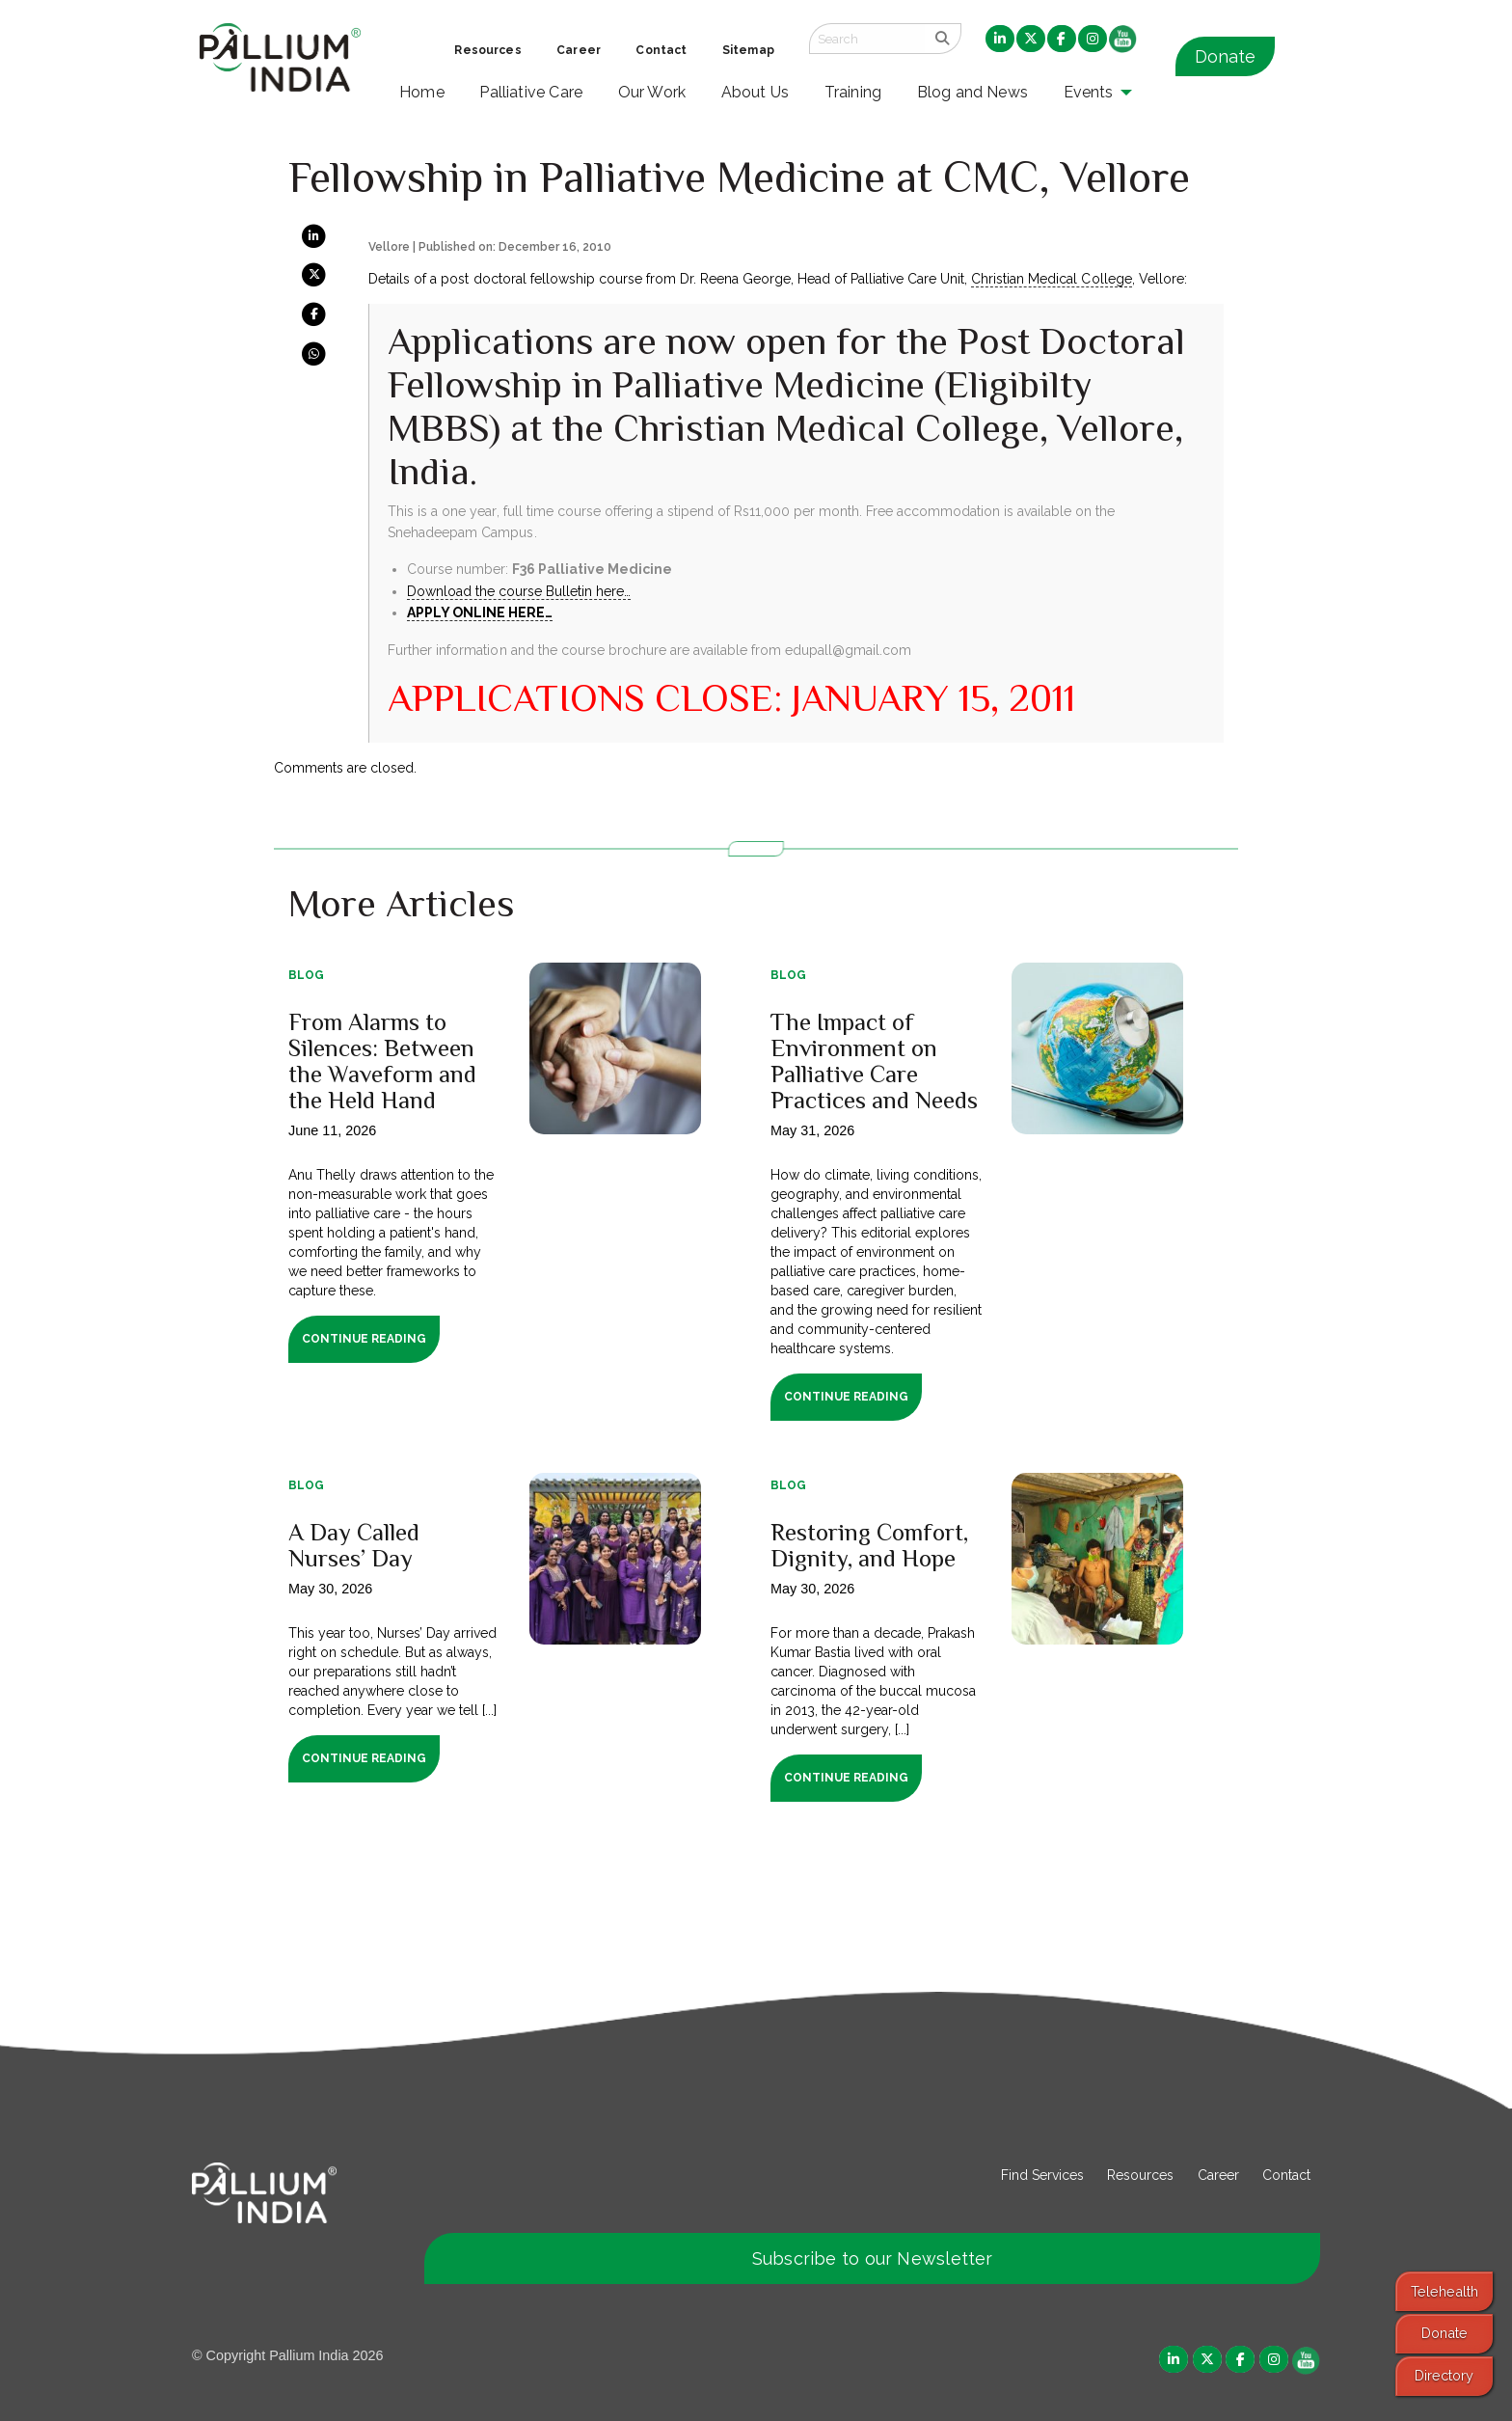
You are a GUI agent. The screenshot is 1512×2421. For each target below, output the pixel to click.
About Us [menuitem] (755, 92)
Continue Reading (364, 1339)
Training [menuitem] (853, 92)
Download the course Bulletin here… (519, 591)
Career (1218, 2175)
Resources (1140, 2175)
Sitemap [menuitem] (748, 50)
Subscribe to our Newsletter (872, 2258)
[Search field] (867, 38)
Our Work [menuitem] (652, 92)
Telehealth (1444, 2291)
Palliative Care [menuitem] (530, 92)
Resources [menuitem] (487, 50)
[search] (942, 38)
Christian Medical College (1051, 278)
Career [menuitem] (578, 50)
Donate (1225, 56)
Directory (1444, 2375)
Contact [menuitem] (661, 50)
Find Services (1042, 2175)
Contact (1286, 2175)
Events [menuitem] (1089, 92)
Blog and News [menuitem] (972, 92)
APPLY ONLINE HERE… (480, 612)
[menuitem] (1000, 39)
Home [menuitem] (422, 92)
